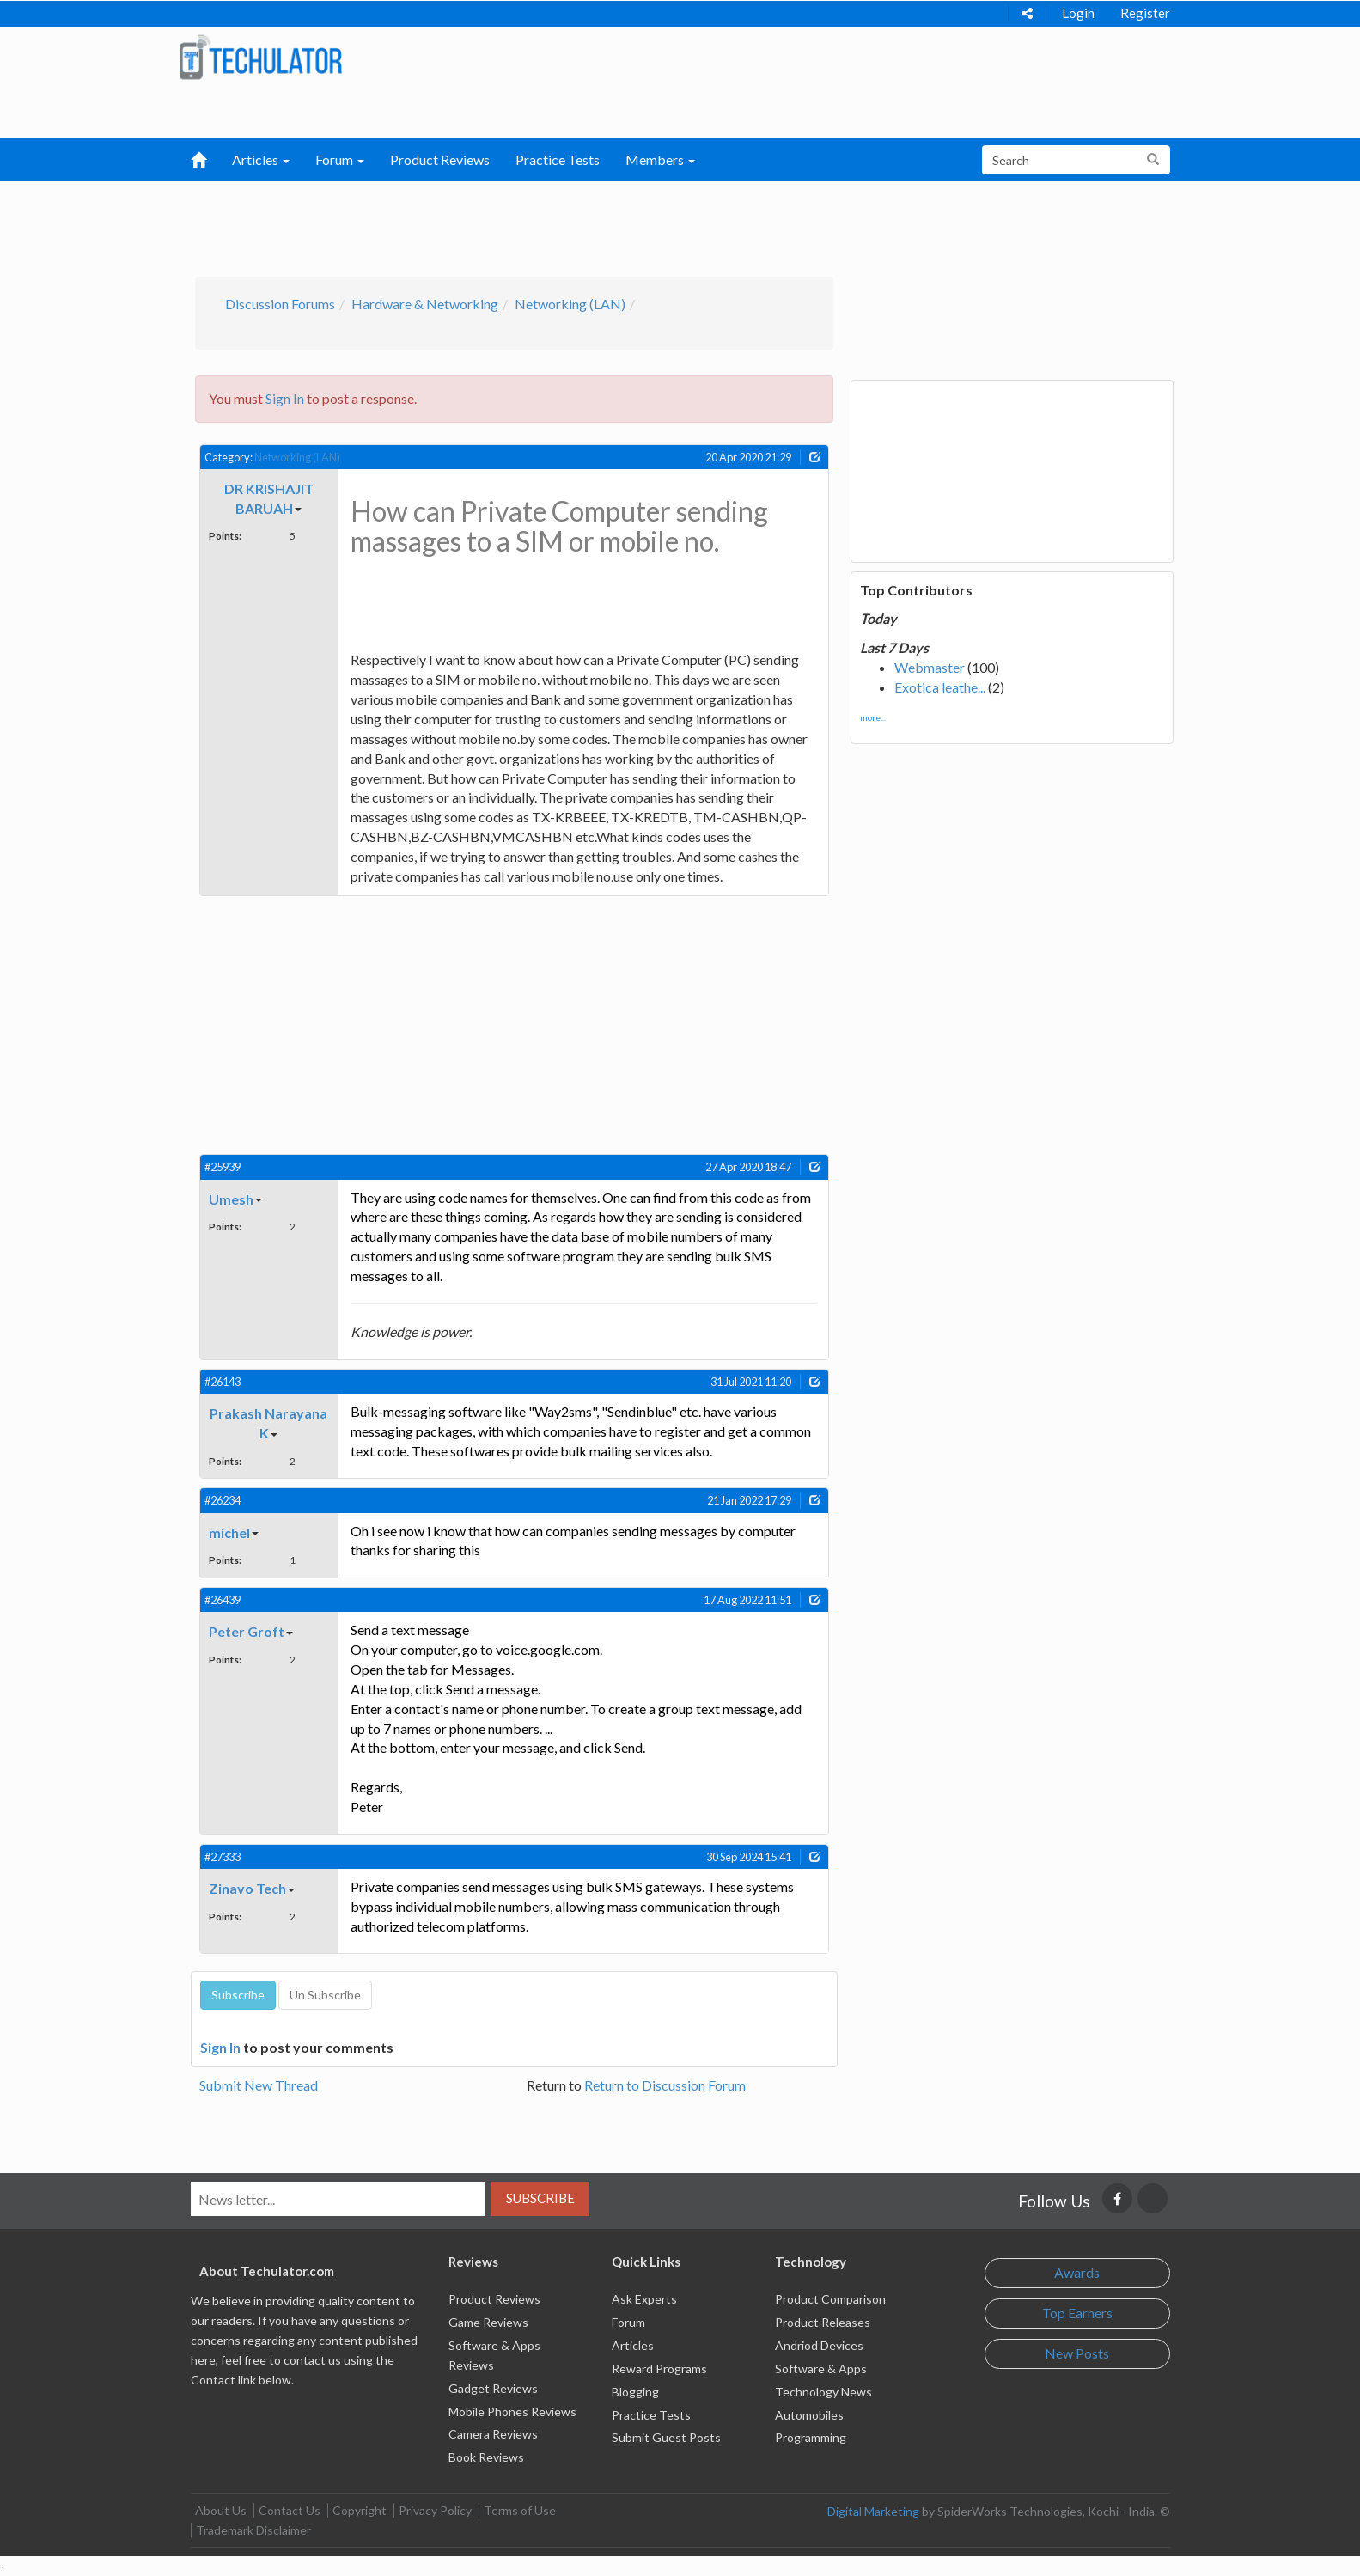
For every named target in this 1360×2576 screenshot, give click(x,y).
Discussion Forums (280, 304)
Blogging (635, 2391)
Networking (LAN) (570, 304)
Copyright (359, 2510)
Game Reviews (488, 2322)
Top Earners (1077, 2312)
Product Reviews (440, 159)
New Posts (1077, 2353)
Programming (810, 2437)
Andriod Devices (819, 2345)
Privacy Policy (435, 2510)
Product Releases (822, 2322)
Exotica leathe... (939, 687)
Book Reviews (486, 2457)
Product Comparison (830, 2299)
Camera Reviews (493, 2433)
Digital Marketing (873, 2511)
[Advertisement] (590, 224)
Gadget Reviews (493, 2388)
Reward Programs (659, 2368)
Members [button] (660, 159)
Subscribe (540, 2198)
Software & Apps (821, 2368)
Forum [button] (339, 159)
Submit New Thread (258, 2085)
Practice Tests (557, 159)
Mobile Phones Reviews (512, 2411)
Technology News (823, 2391)
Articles (633, 2345)
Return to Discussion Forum (665, 2085)
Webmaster (929, 667)
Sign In (284, 398)
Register (1145, 13)
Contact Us (289, 2510)
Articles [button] (261, 159)
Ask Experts (644, 2299)
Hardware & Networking (424, 304)
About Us (221, 2510)
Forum (628, 2322)
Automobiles (809, 2415)
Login (1078, 13)
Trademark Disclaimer (253, 2530)
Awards (1077, 2272)
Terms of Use (520, 2510)
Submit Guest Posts (666, 2437)
